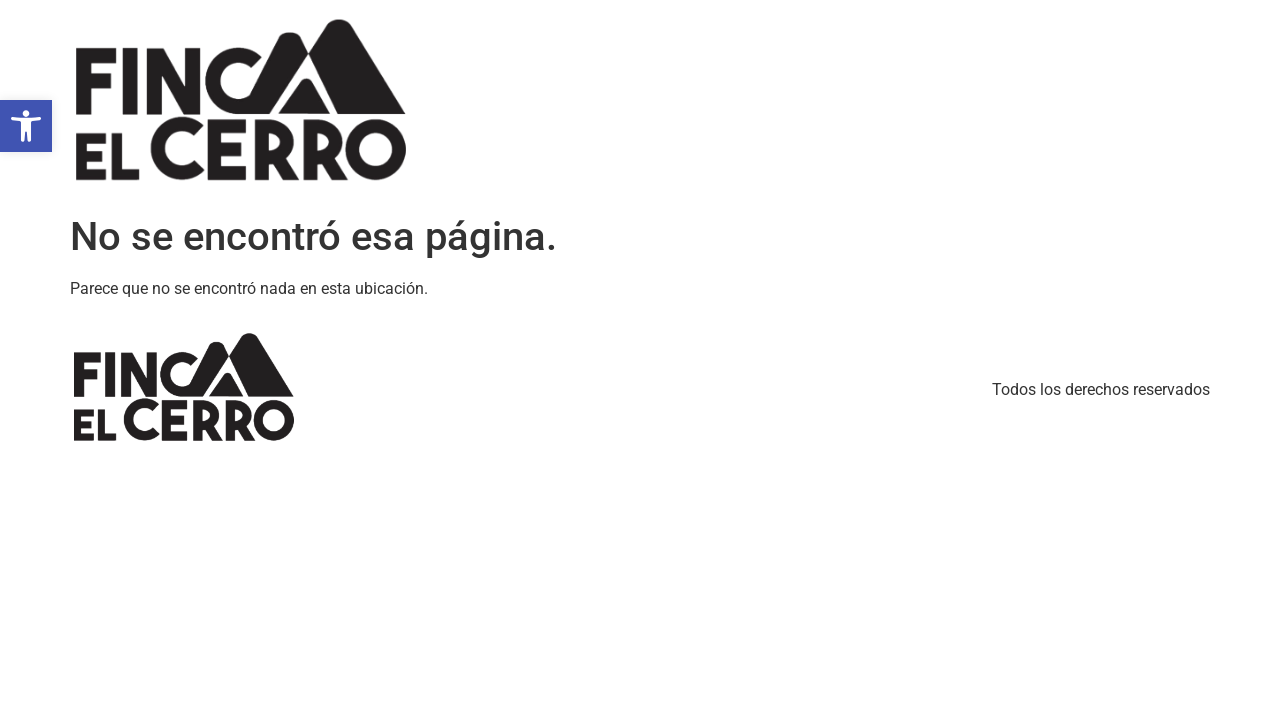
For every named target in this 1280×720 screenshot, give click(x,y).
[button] (26, 126)
